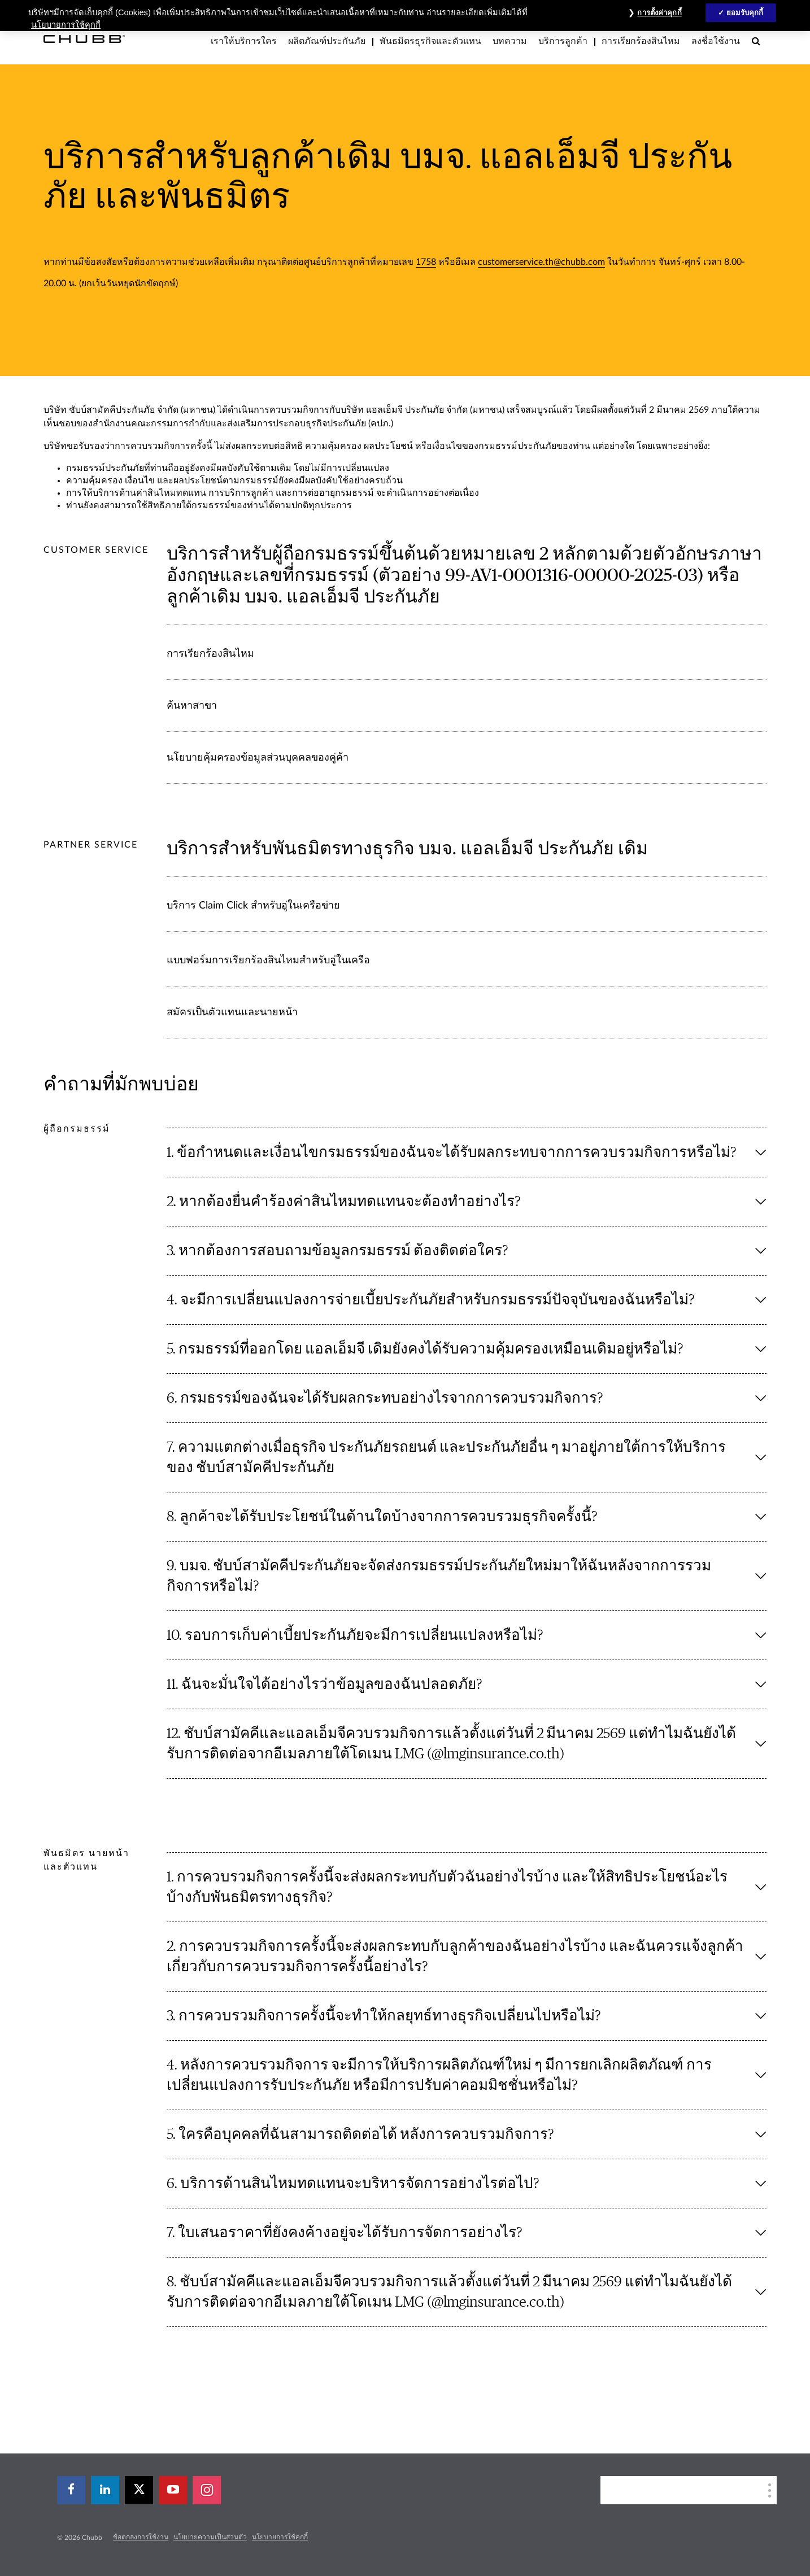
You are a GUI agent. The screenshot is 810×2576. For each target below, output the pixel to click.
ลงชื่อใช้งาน (715, 41)
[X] (139, 2490)
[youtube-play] (173, 2490)
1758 (426, 262)
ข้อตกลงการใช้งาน (140, 2537)
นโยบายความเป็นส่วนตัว (210, 2537)
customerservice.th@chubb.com (541, 262)
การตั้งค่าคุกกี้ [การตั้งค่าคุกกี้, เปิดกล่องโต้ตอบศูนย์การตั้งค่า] (659, 12)
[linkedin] (105, 2490)
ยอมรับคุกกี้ (745, 12)
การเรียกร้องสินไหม (641, 41)
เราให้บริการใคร (244, 41)
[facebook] (71, 2490)
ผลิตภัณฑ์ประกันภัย (326, 41)
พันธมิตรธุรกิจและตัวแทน (430, 41)
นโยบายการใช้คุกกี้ (280, 2537)
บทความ (510, 41)
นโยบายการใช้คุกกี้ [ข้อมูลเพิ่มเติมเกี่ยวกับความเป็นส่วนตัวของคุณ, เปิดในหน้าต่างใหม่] (66, 24)
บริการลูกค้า (562, 41)
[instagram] (207, 2490)
